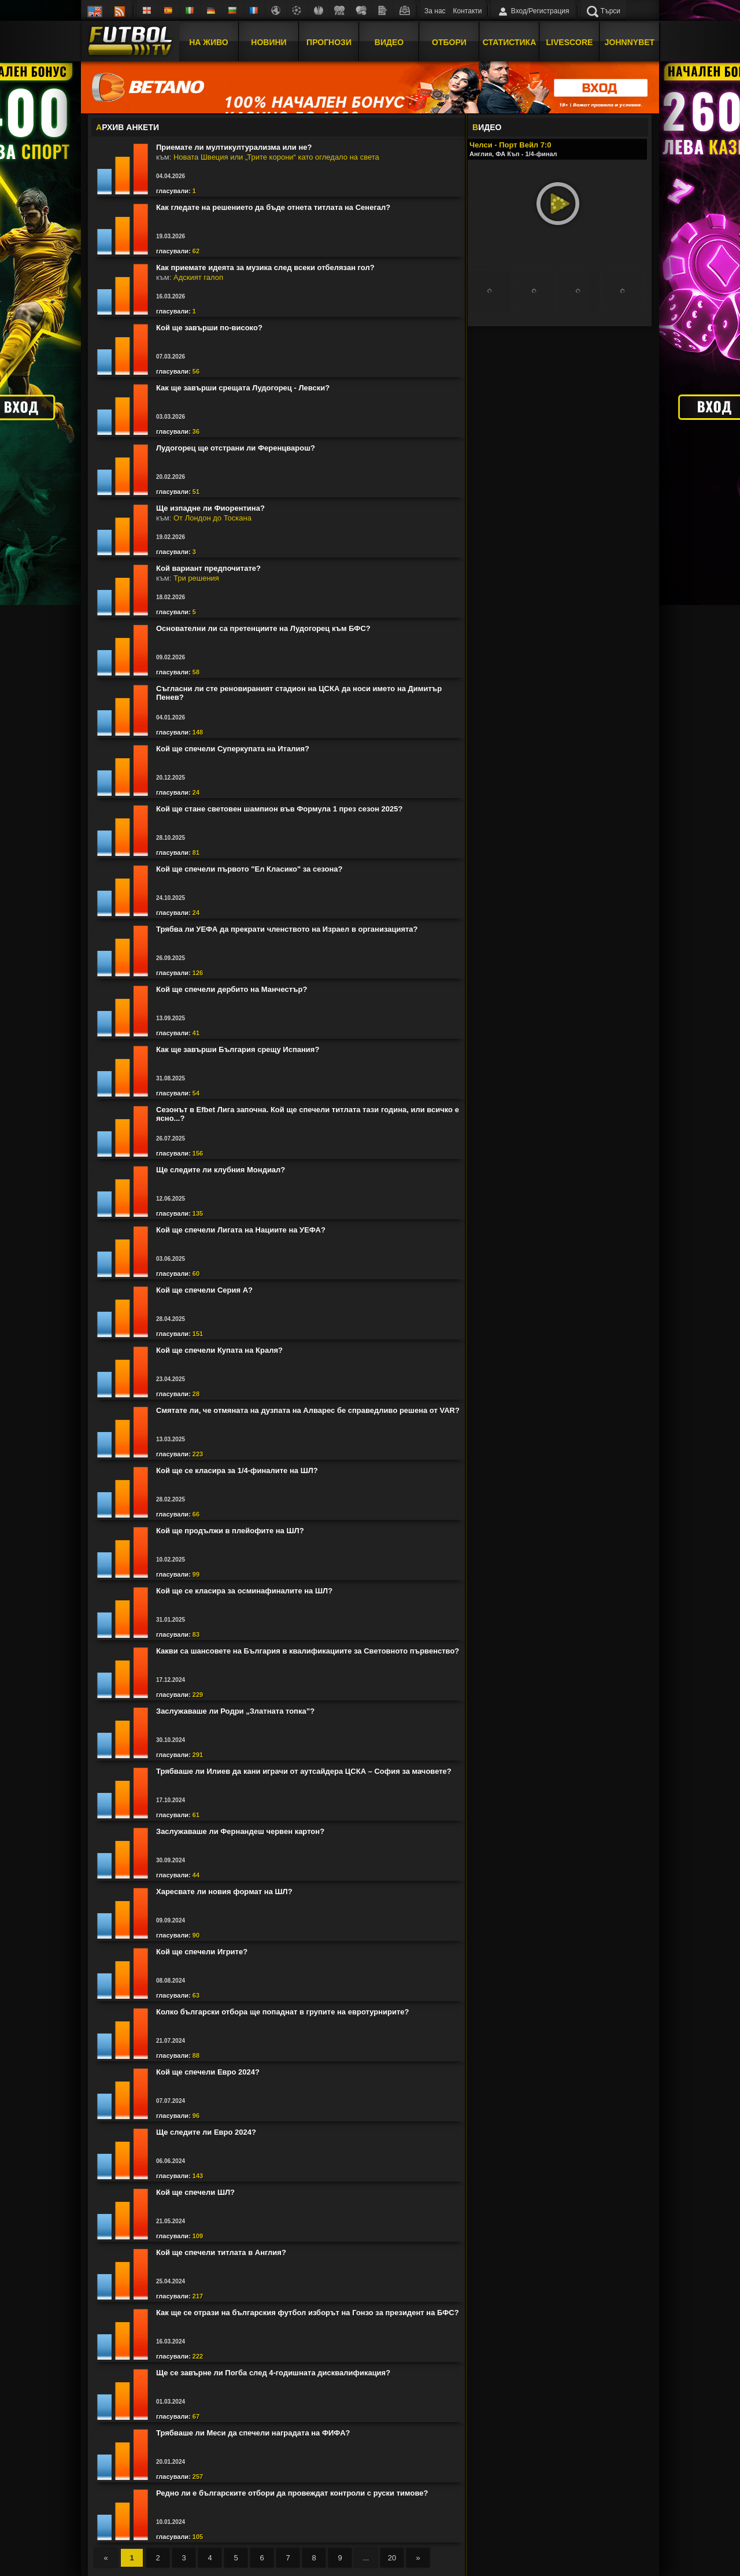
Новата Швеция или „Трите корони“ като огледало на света (276, 157)
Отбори (449, 42)
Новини (268, 42)
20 (392, 2557)
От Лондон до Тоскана (212, 518)
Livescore (569, 42)
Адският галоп (198, 277)
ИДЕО (486, 127)
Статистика (509, 42)
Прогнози (329, 42)
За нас (435, 11)
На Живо (208, 42)
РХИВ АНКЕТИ (127, 127)
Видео (389, 42)
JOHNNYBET (629, 42)
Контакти (467, 11)
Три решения (196, 578)
